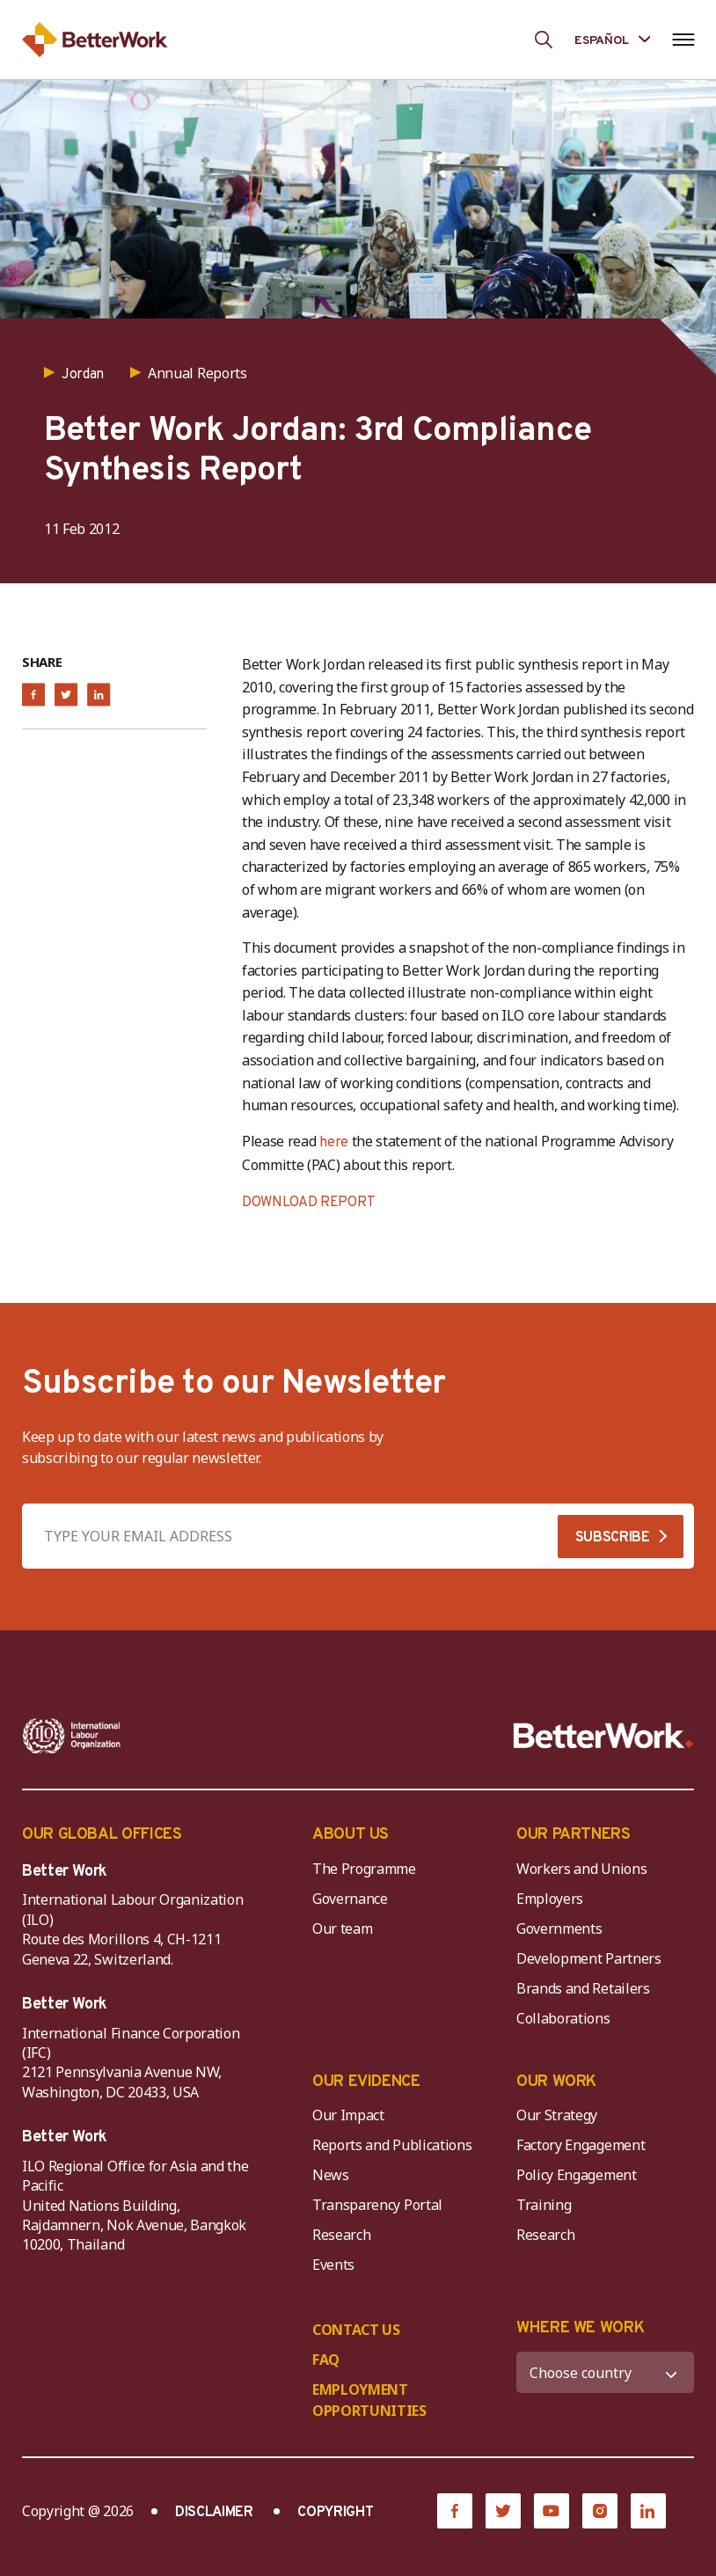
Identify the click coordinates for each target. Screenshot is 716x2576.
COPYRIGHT (335, 2512)
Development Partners (588, 1958)
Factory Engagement (580, 2145)
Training (543, 2204)
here (333, 1143)
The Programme (364, 1868)
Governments (559, 1928)
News (330, 2174)
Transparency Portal (377, 2204)
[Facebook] (454, 2510)
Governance (350, 1898)
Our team (342, 1928)
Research (341, 2234)
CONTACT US (356, 2329)
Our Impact (348, 2115)
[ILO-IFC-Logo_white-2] (71, 1735)
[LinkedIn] (648, 2510)
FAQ (326, 2359)
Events (333, 2264)
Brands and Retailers (583, 1988)
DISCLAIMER (214, 2512)
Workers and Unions (581, 1868)
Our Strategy (556, 2115)
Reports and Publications (391, 2145)
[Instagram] (599, 2510)
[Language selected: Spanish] (612, 39)
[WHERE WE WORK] (605, 2372)
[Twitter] (503, 2510)
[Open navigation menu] (683, 40)
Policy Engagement (579, 2174)
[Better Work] (603, 1736)
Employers (549, 1898)
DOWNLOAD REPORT (308, 1202)
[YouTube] (551, 2510)
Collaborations (563, 2018)
